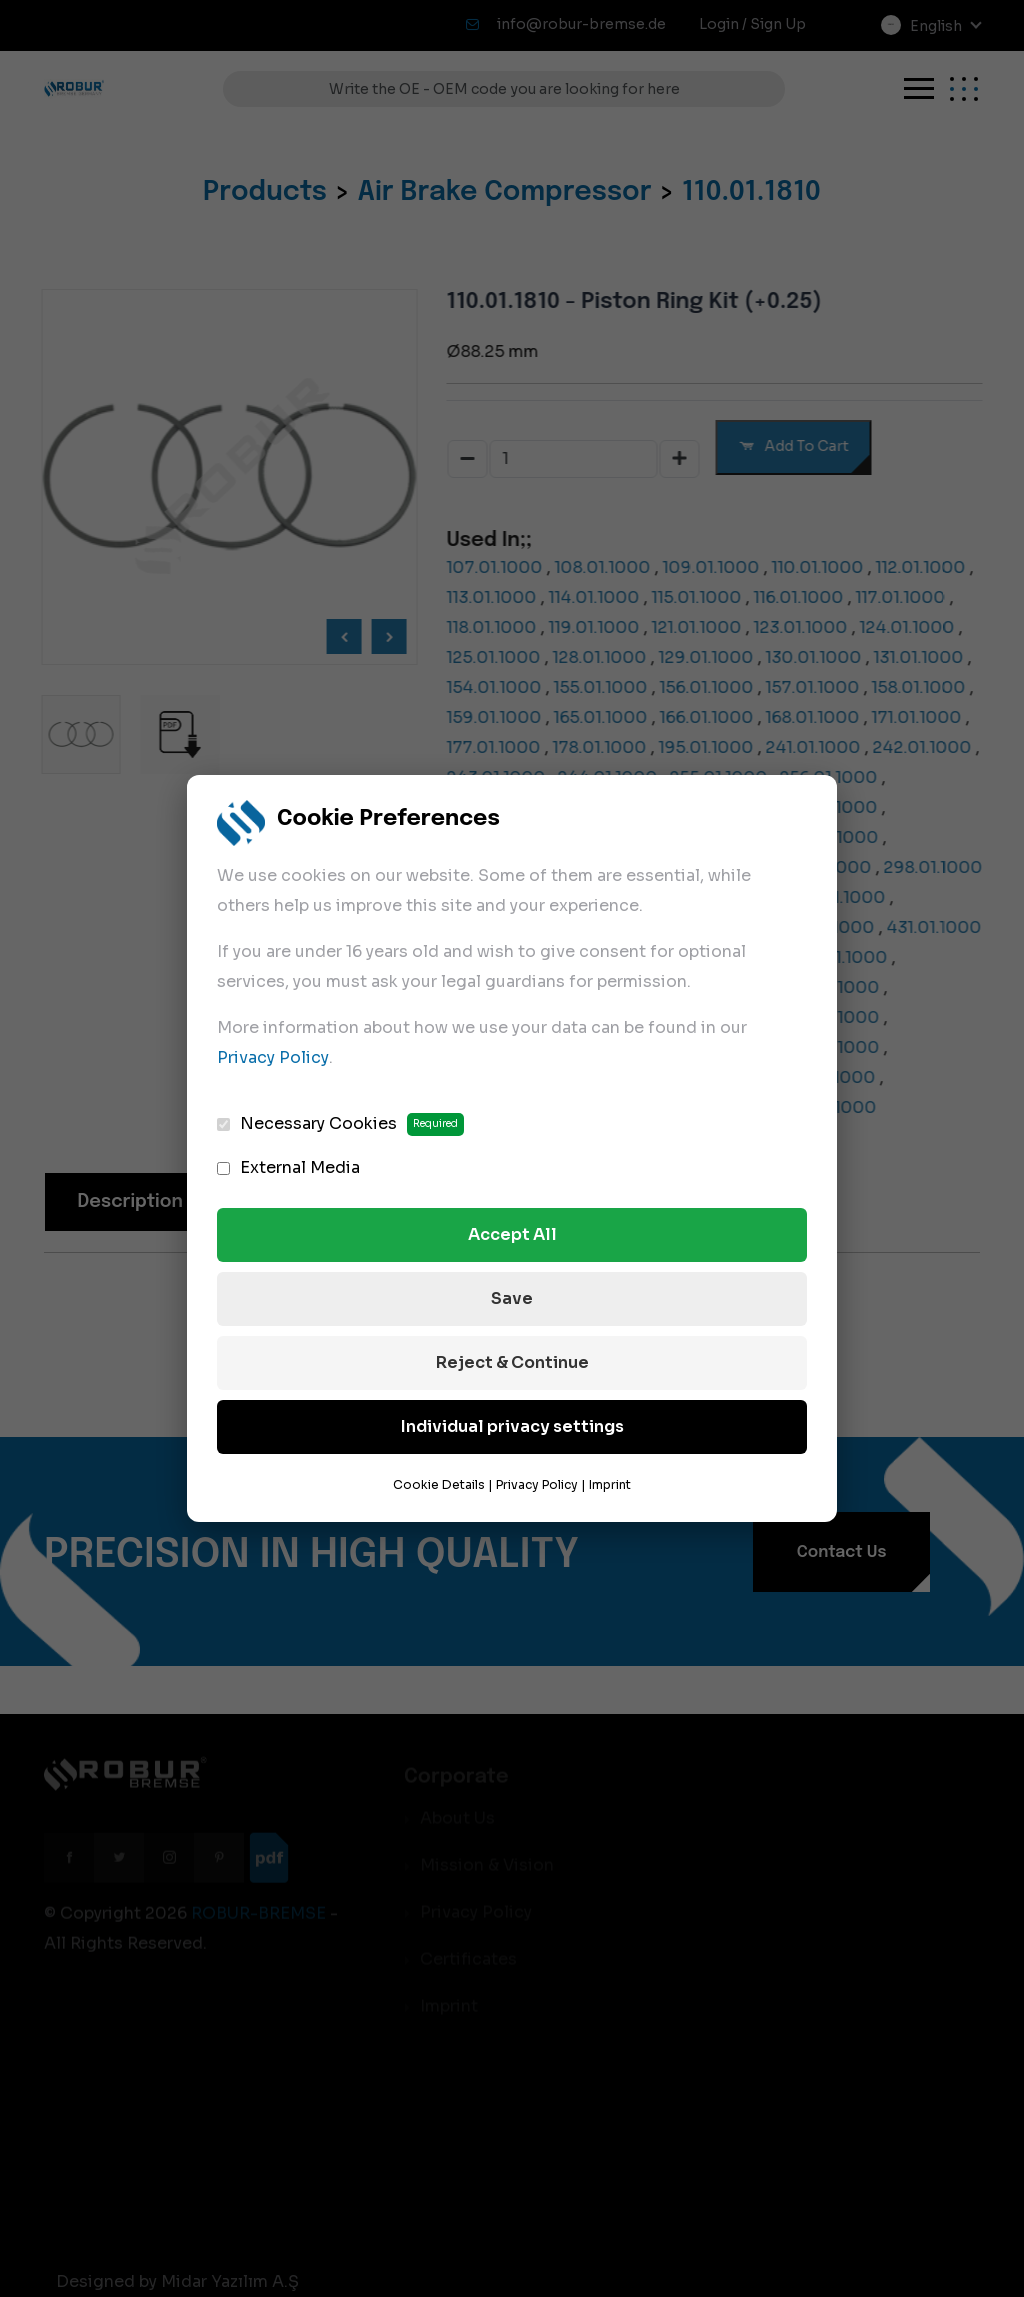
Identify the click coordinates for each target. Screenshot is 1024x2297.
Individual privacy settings (512, 1426)
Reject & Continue (512, 1362)
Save (512, 1298)
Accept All (512, 1234)
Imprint (610, 1484)
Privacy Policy (273, 1057)
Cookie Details (439, 1484)
